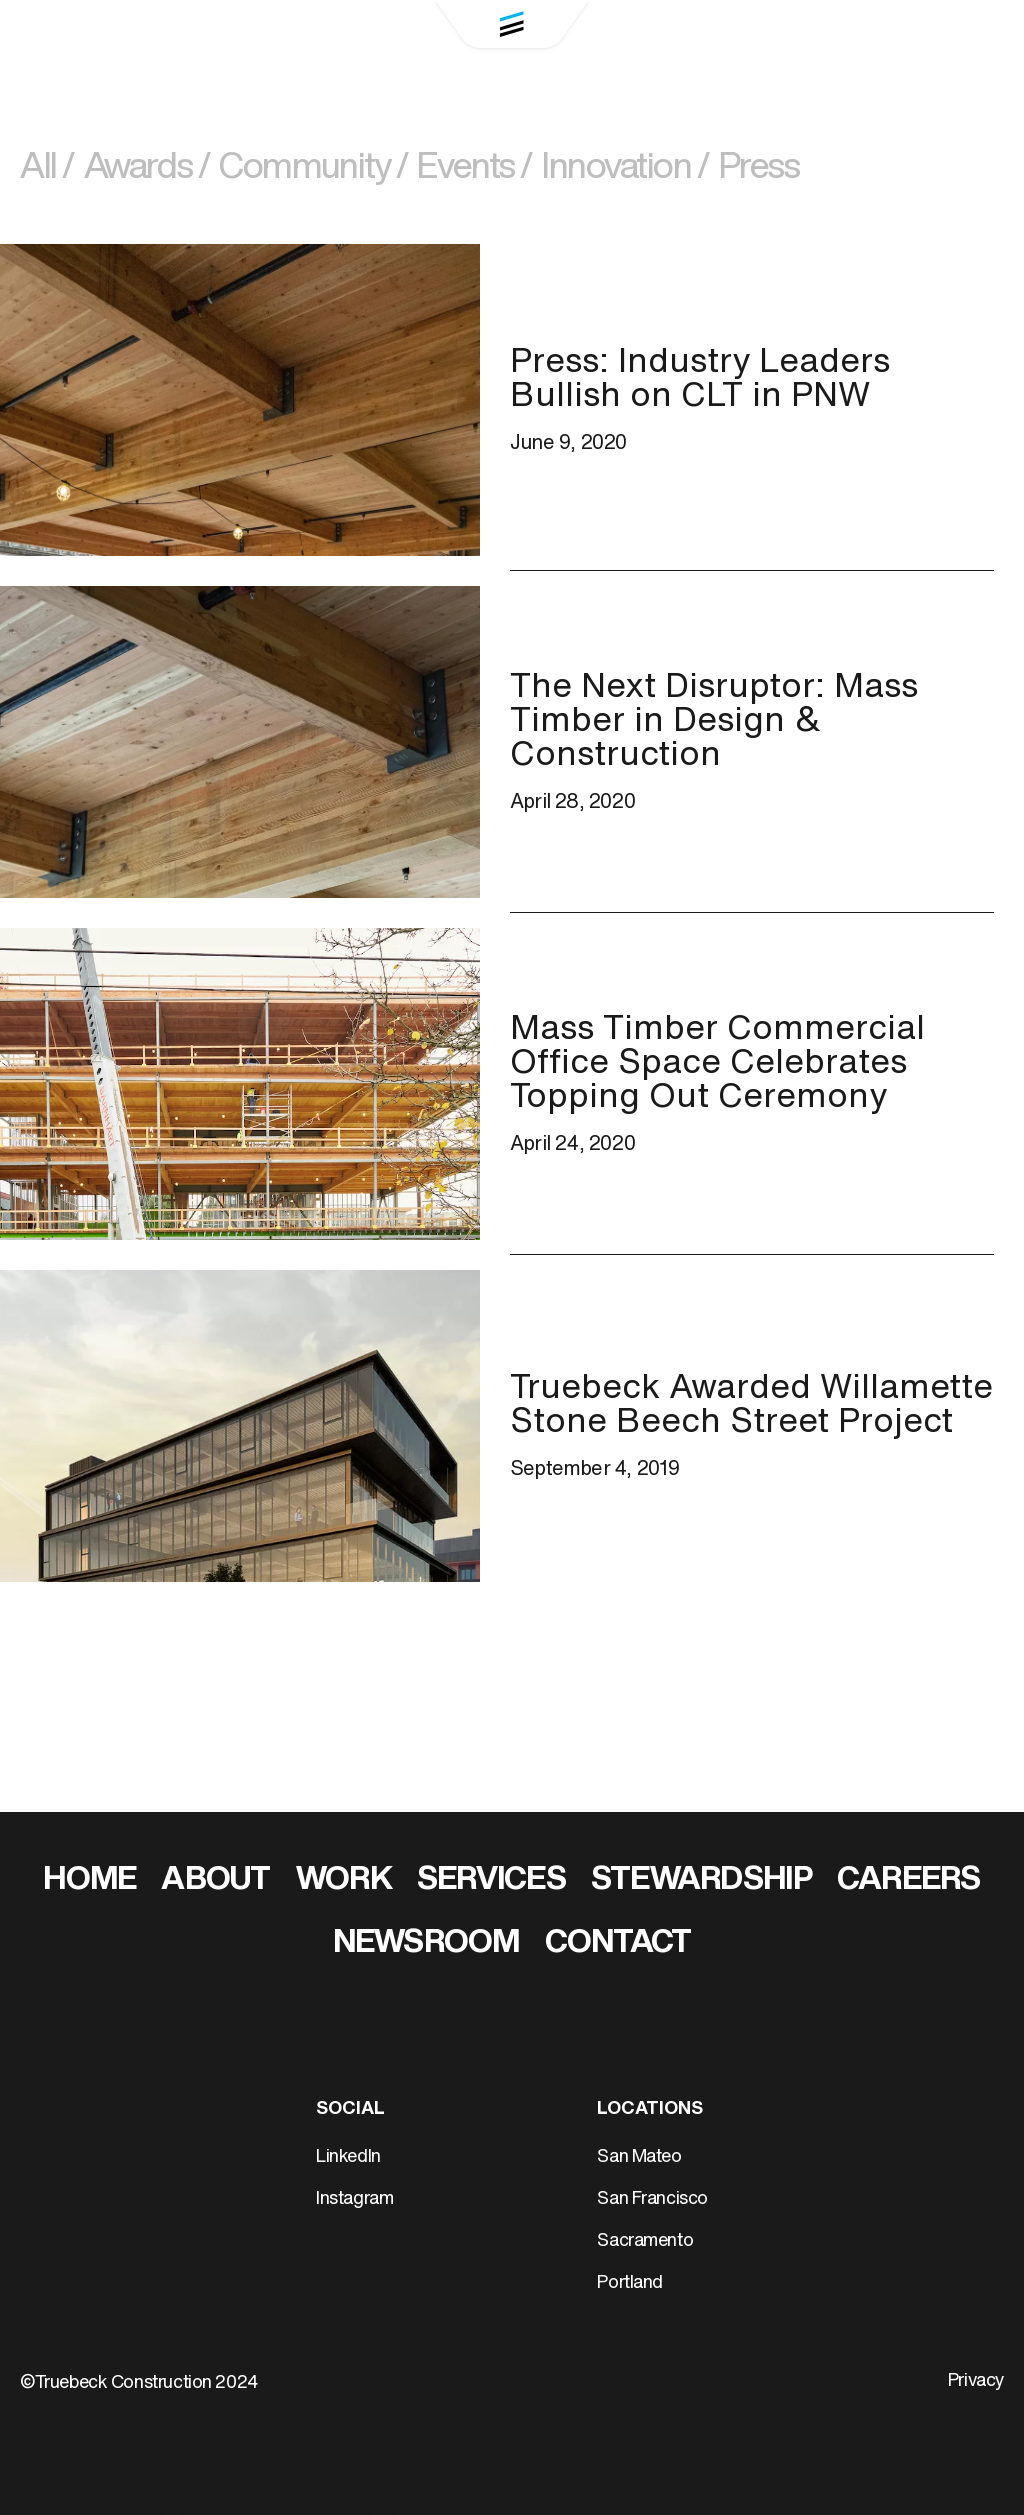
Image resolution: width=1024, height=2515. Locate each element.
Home (89, 1881)
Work (344, 1881)
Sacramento (645, 2241)
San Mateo (639, 2157)
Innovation (625, 169)
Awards (146, 169)
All (47, 169)
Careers (909, 1881)
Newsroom (426, 1944)
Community (313, 169)
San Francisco (652, 2199)
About (215, 1881)
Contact (618, 1944)
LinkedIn (348, 2157)
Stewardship (701, 1881)
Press (759, 169)
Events (474, 169)
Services (491, 1881)
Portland (630, 2283)
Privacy (976, 2381)
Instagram (354, 2199)
